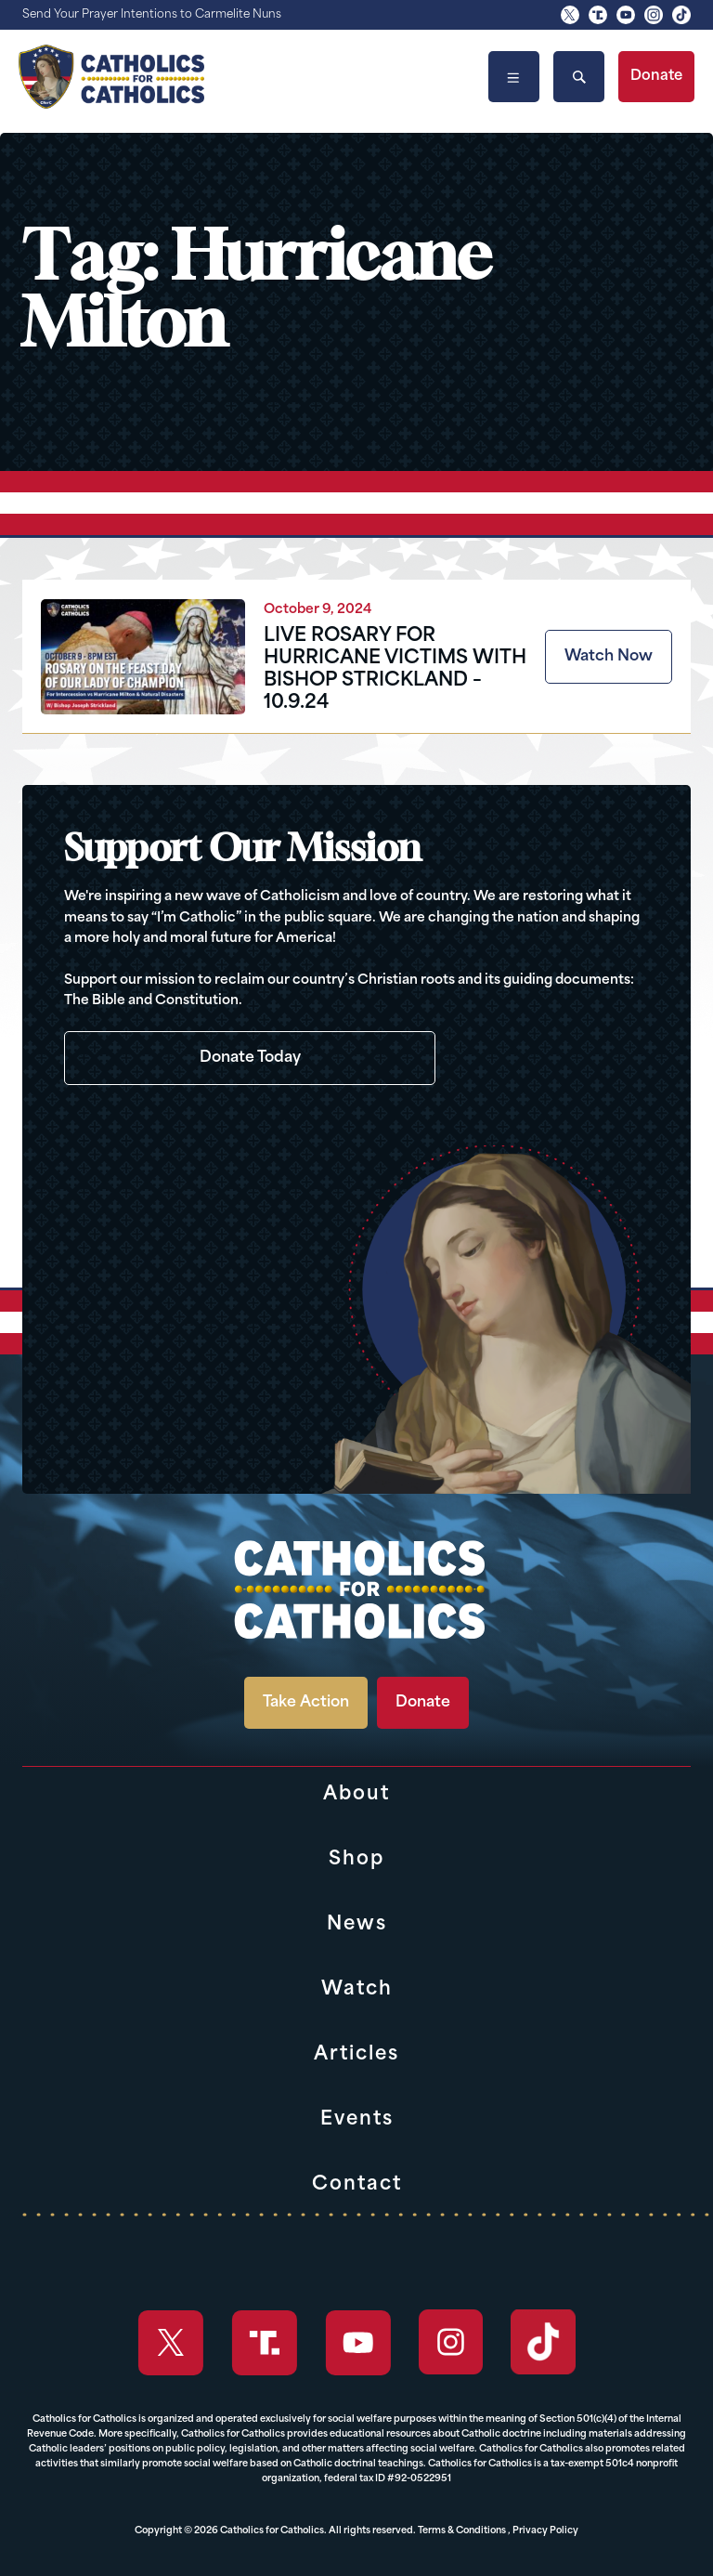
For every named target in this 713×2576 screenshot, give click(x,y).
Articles (356, 2055)
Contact (357, 2185)
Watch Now (608, 656)
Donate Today (250, 1058)
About (356, 1794)
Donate (656, 77)
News (357, 1925)
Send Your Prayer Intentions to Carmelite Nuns (151, 14)
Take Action (306, 1702)
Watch (357, 1990)
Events (357, 2120)
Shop (356, 1859)
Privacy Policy (545, 2531)
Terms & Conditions (462, 2531)
